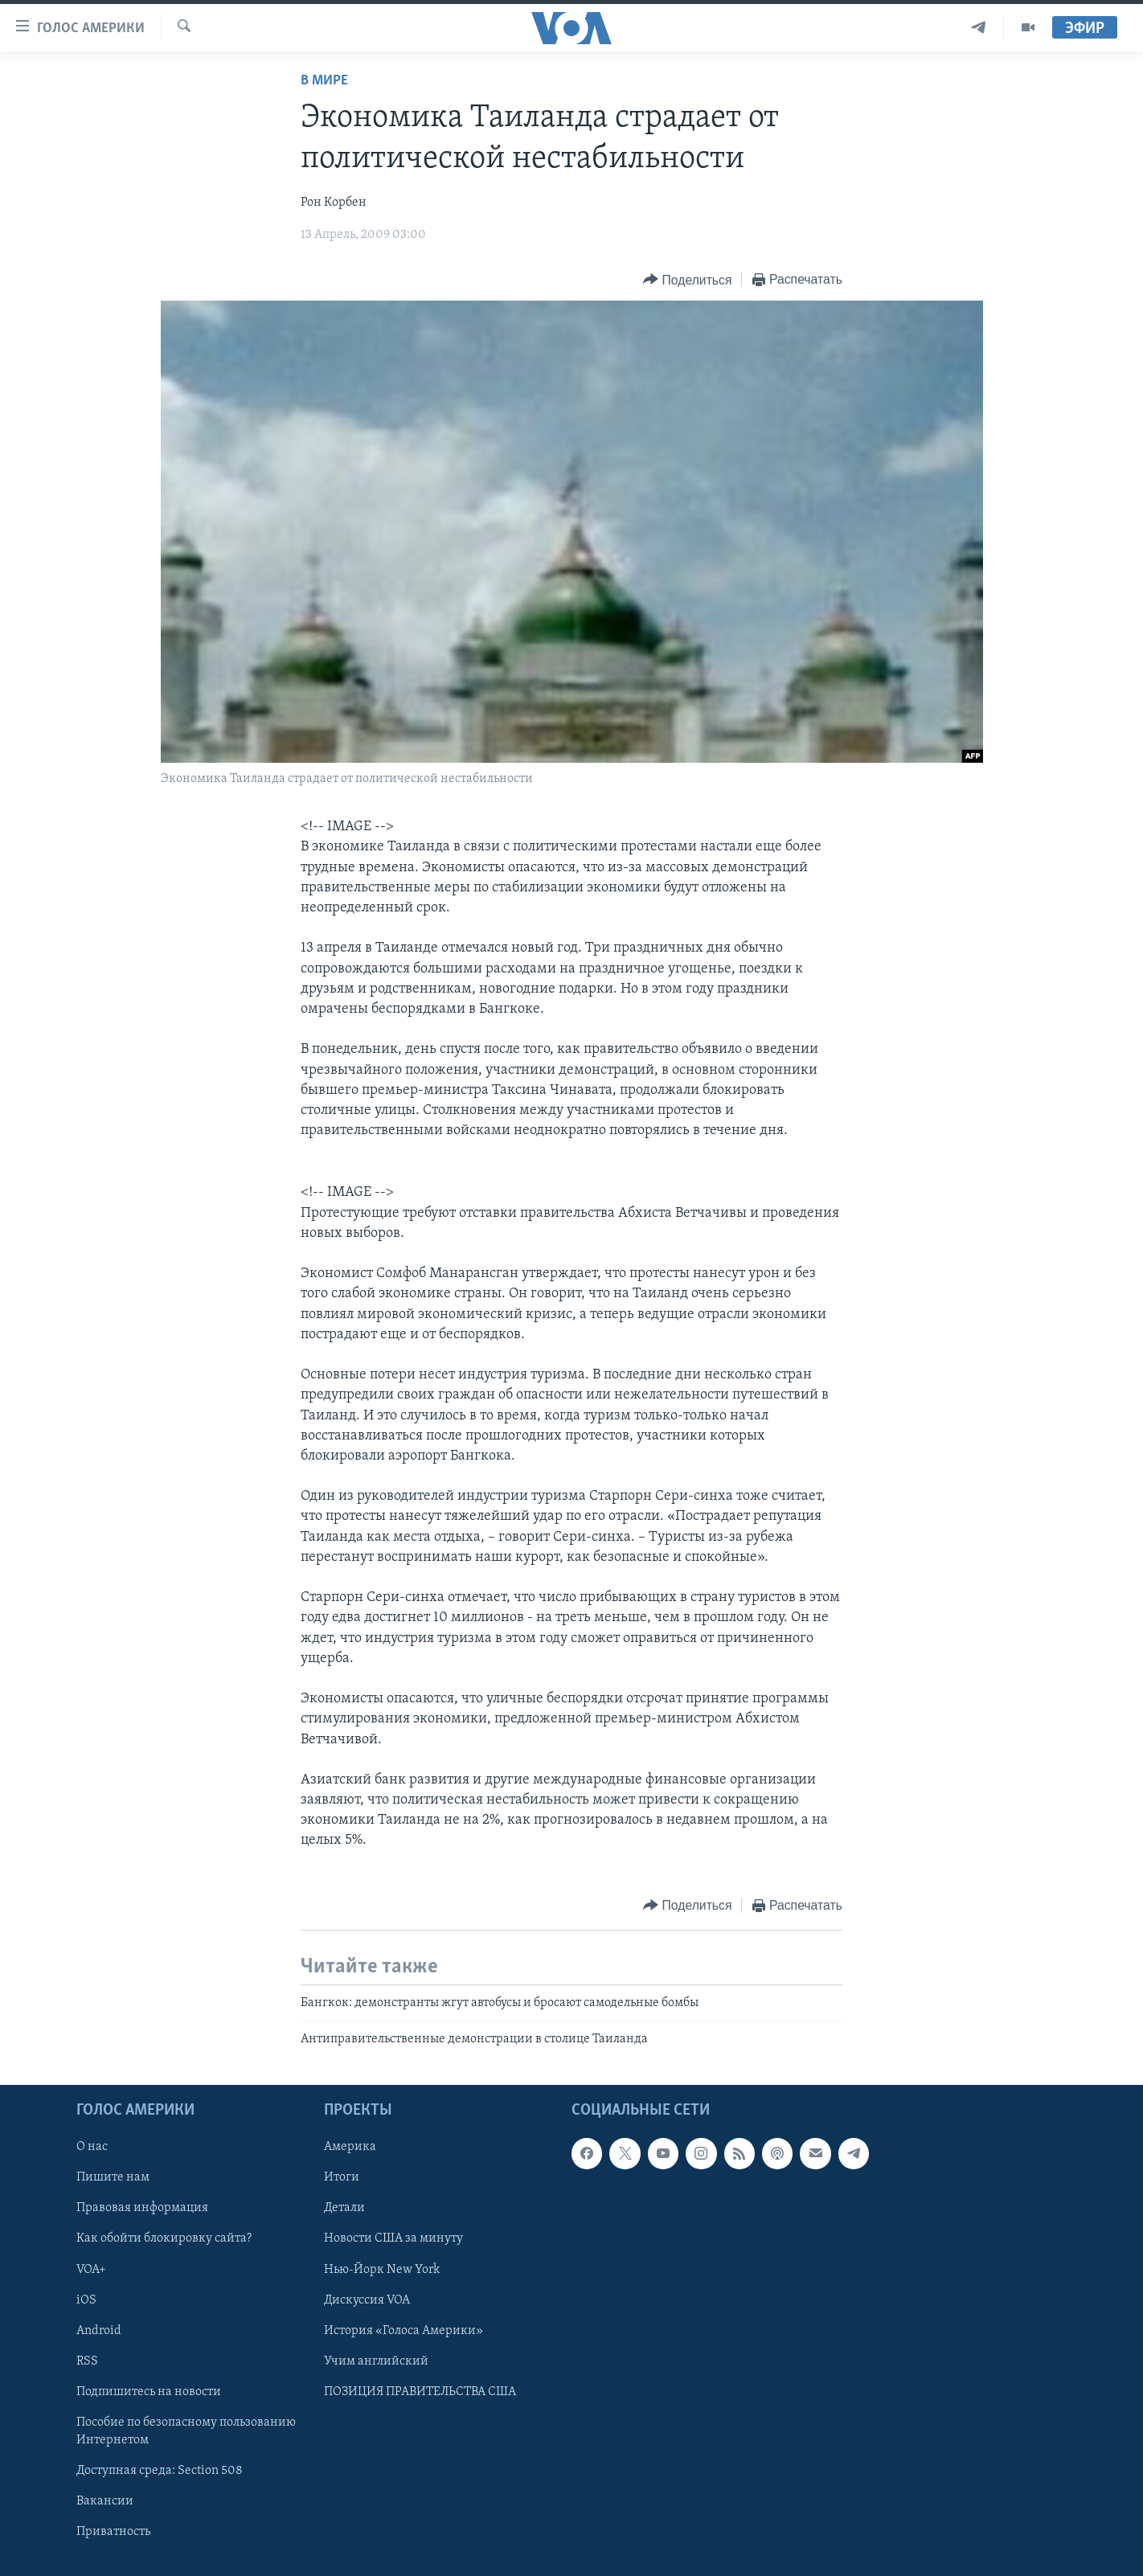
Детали (344, 2207)
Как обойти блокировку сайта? (164, 2238)
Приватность (113, 2531)
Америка (350, 2146)
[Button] (687, 280)
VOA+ (91, 2269)
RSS (87, 2360)
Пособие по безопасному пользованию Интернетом (186, 2430)
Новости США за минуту (393, 2238)
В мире (324, 80)
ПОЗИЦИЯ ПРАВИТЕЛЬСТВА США (420, 2391)
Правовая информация (142, 2207)
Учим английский (376, 2360)
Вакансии (104, 2501)
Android (98, 2330)
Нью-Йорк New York (382, 2269)
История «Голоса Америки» (403, 2330)
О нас (92, 2146)
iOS (86, 2299)
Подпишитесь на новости (148, 2391)
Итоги (341, 2177)
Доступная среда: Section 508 (159, 2469)
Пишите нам (113, 2177)
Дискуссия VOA (367, 2299)
